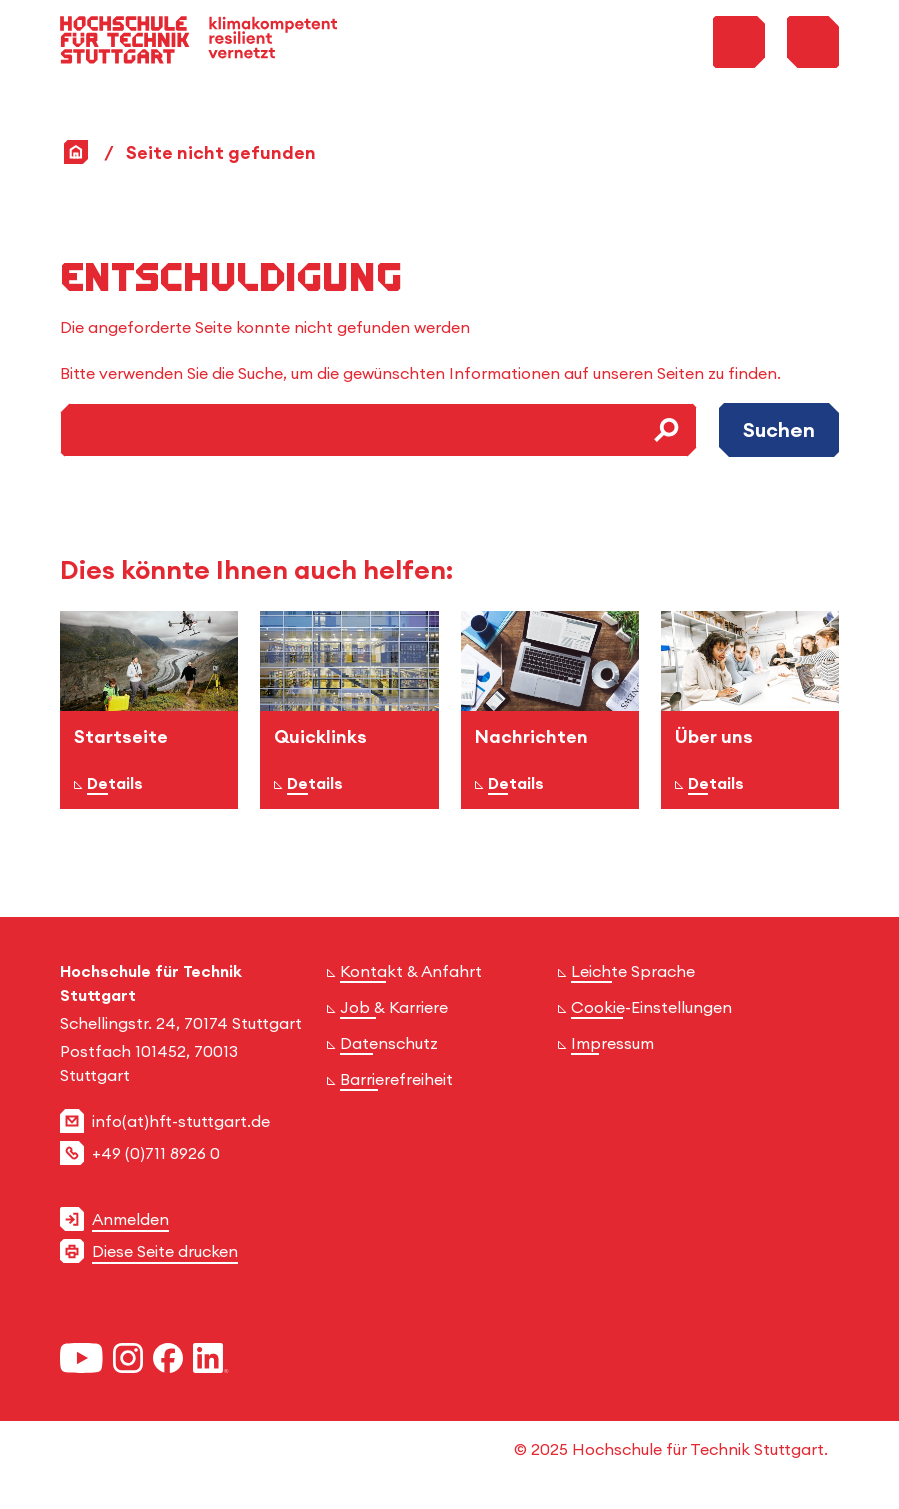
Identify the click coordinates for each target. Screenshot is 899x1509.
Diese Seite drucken (165, 1251)
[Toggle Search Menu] (739, 42)
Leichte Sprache (633, 971)
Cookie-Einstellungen (651, 1007)
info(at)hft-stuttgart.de (181, 1121)
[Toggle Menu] (813, 42)
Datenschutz (389, 1043)
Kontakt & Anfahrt (411, 971)
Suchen (779, 429)
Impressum (612, 1043)
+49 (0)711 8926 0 (156, 1153)
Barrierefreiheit (396, 1079)
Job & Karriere (394, 1007)
